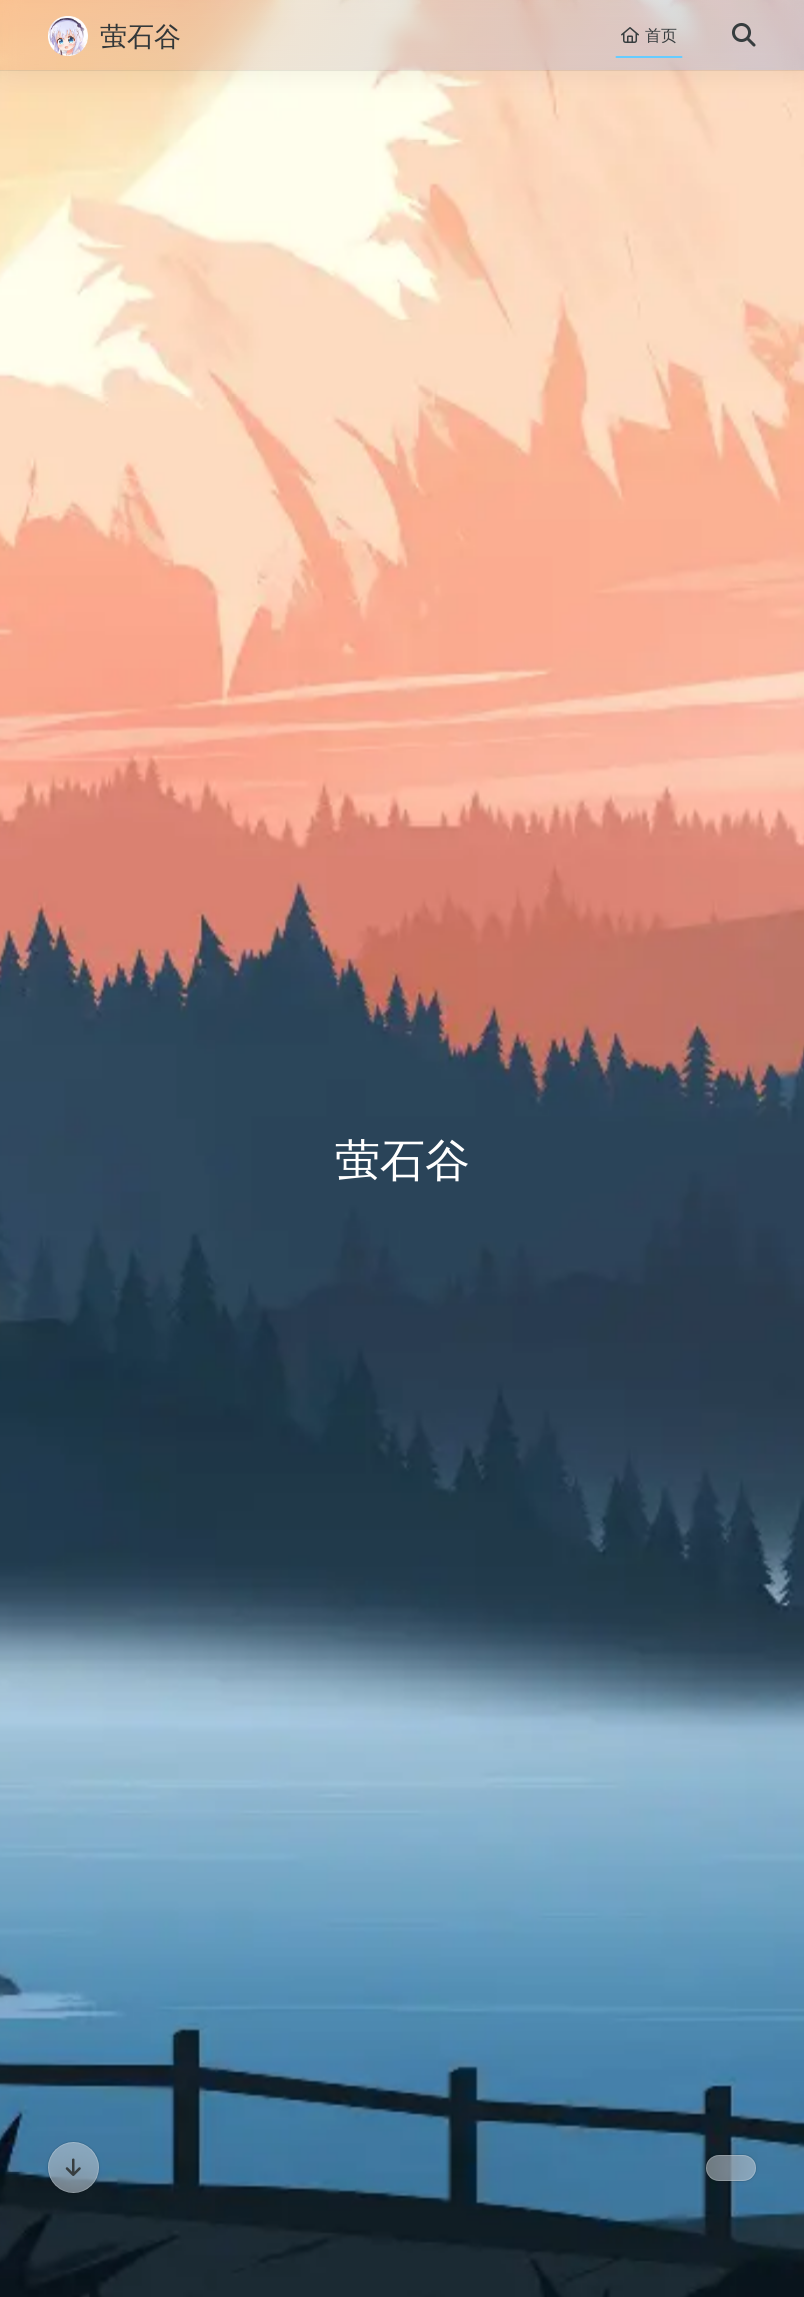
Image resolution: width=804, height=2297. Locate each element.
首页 (648, 35)
